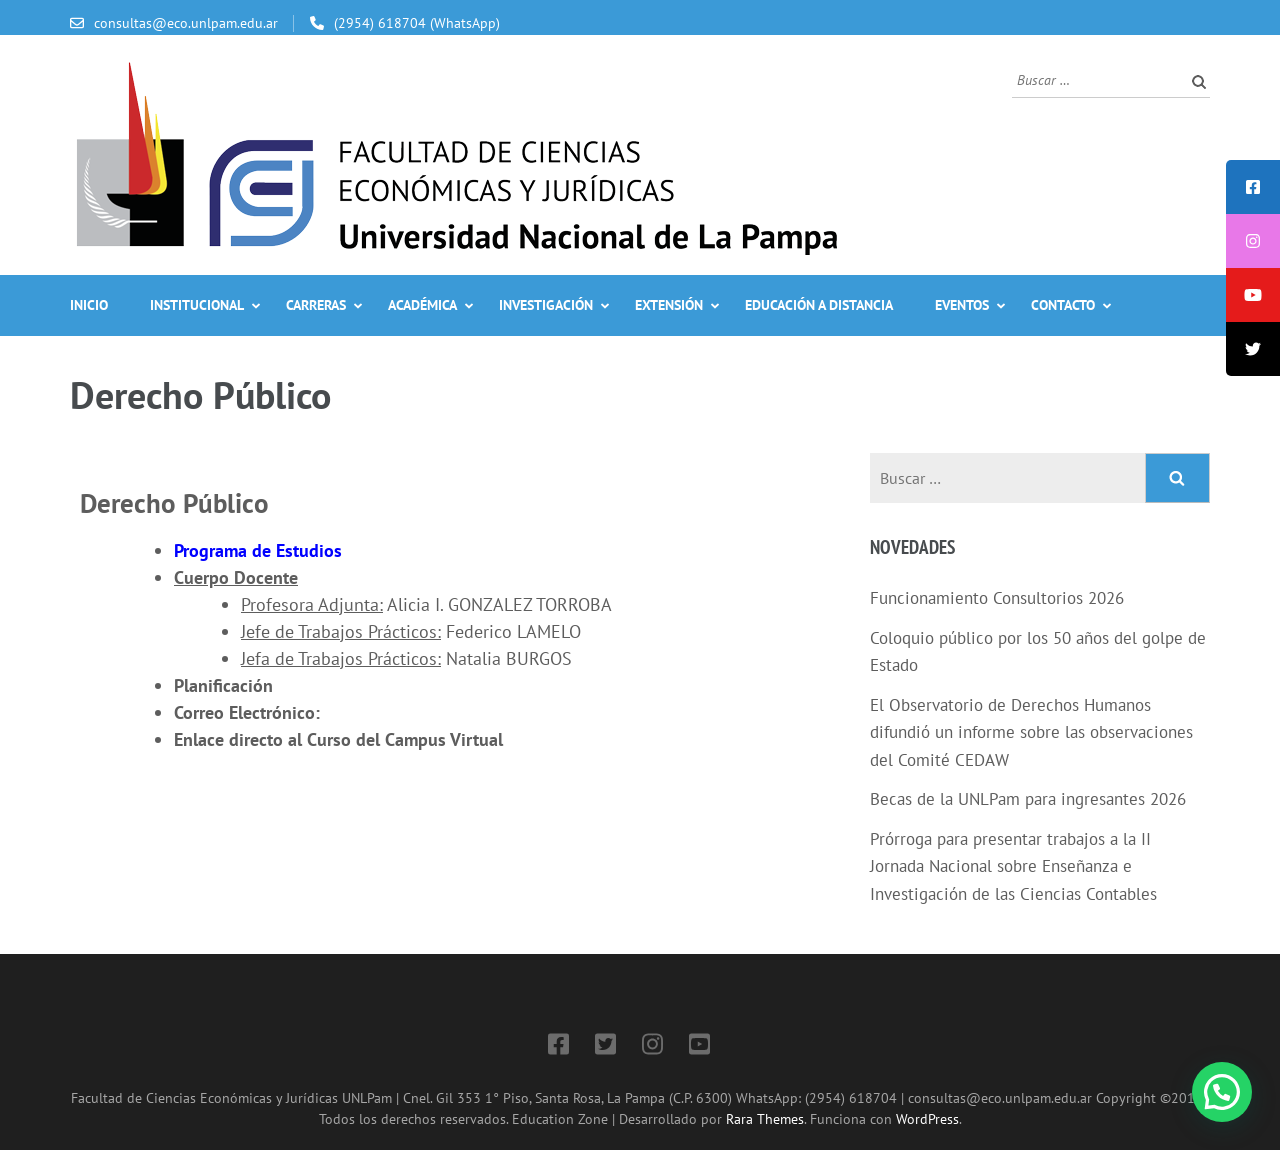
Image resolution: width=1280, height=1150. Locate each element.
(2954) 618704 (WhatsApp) (417, 23)
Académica (422, 305)
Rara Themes (765, 1118)
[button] (1222, 1092)
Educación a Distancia (819, 305)
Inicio (89, 305)
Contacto (1063, 305)
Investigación (546, 305)
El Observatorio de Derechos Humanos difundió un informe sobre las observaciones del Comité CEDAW (1031, 732)
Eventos (962, 305)
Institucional (197, 305)
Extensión (669, 305)
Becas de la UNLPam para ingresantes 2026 (1028, 799)
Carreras (316, 305)
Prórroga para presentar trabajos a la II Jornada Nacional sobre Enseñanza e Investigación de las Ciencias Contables (1013, 866)
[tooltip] (1253, 187)
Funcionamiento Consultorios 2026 (997, 598)
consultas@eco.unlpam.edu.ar (186, 23)
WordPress (927, 1118)
